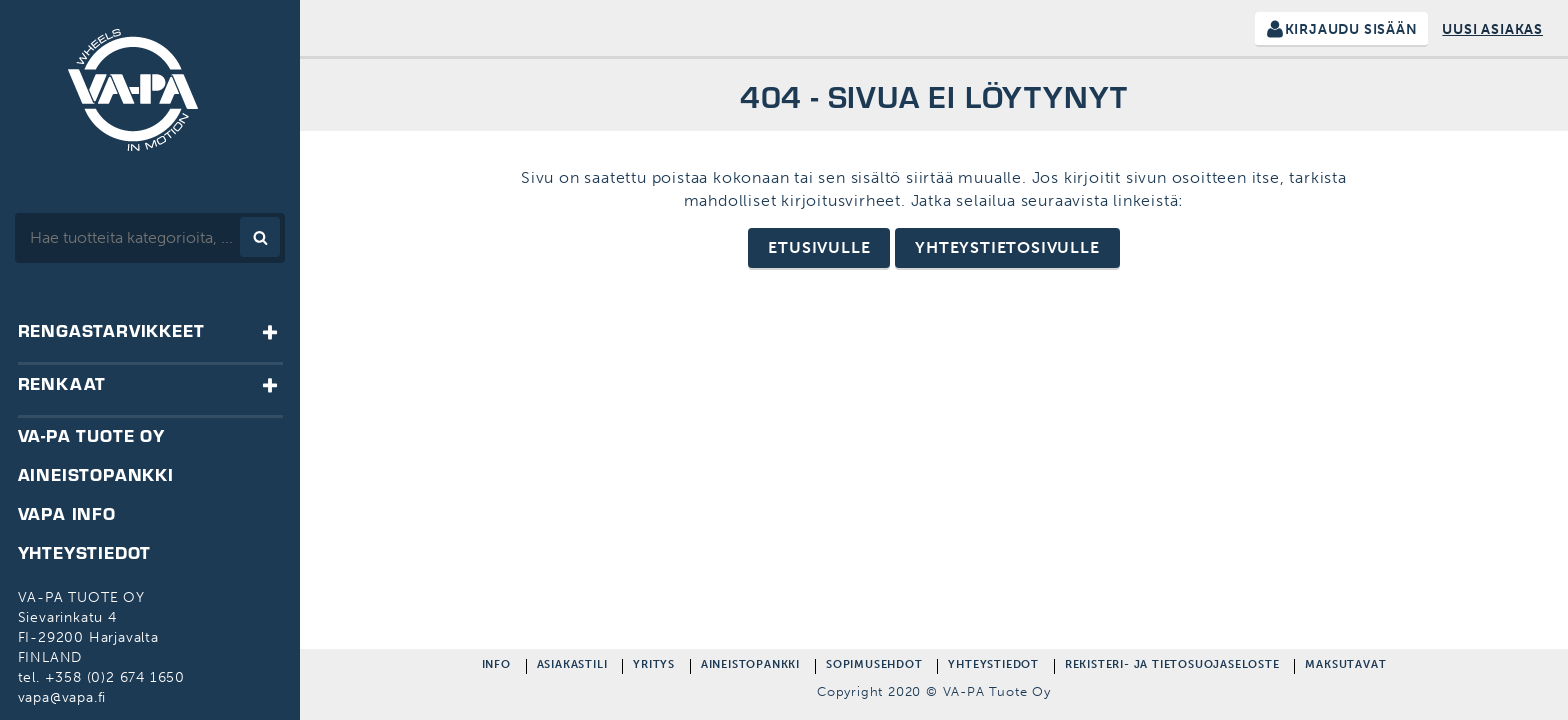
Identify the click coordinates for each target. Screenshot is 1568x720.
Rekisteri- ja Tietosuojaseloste (1172, 666)
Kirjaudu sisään (1351, 29)
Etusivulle (819, 247)
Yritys (654, 666)
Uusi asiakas (1492, 29)
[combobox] (150, 238)
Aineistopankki (750, 666)
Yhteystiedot (993, 666)
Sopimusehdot (874, 666)
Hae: (17, 201)
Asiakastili (572, 666)
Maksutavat (1345, 666)
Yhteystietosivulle (1007, 247)
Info (496, 666)
